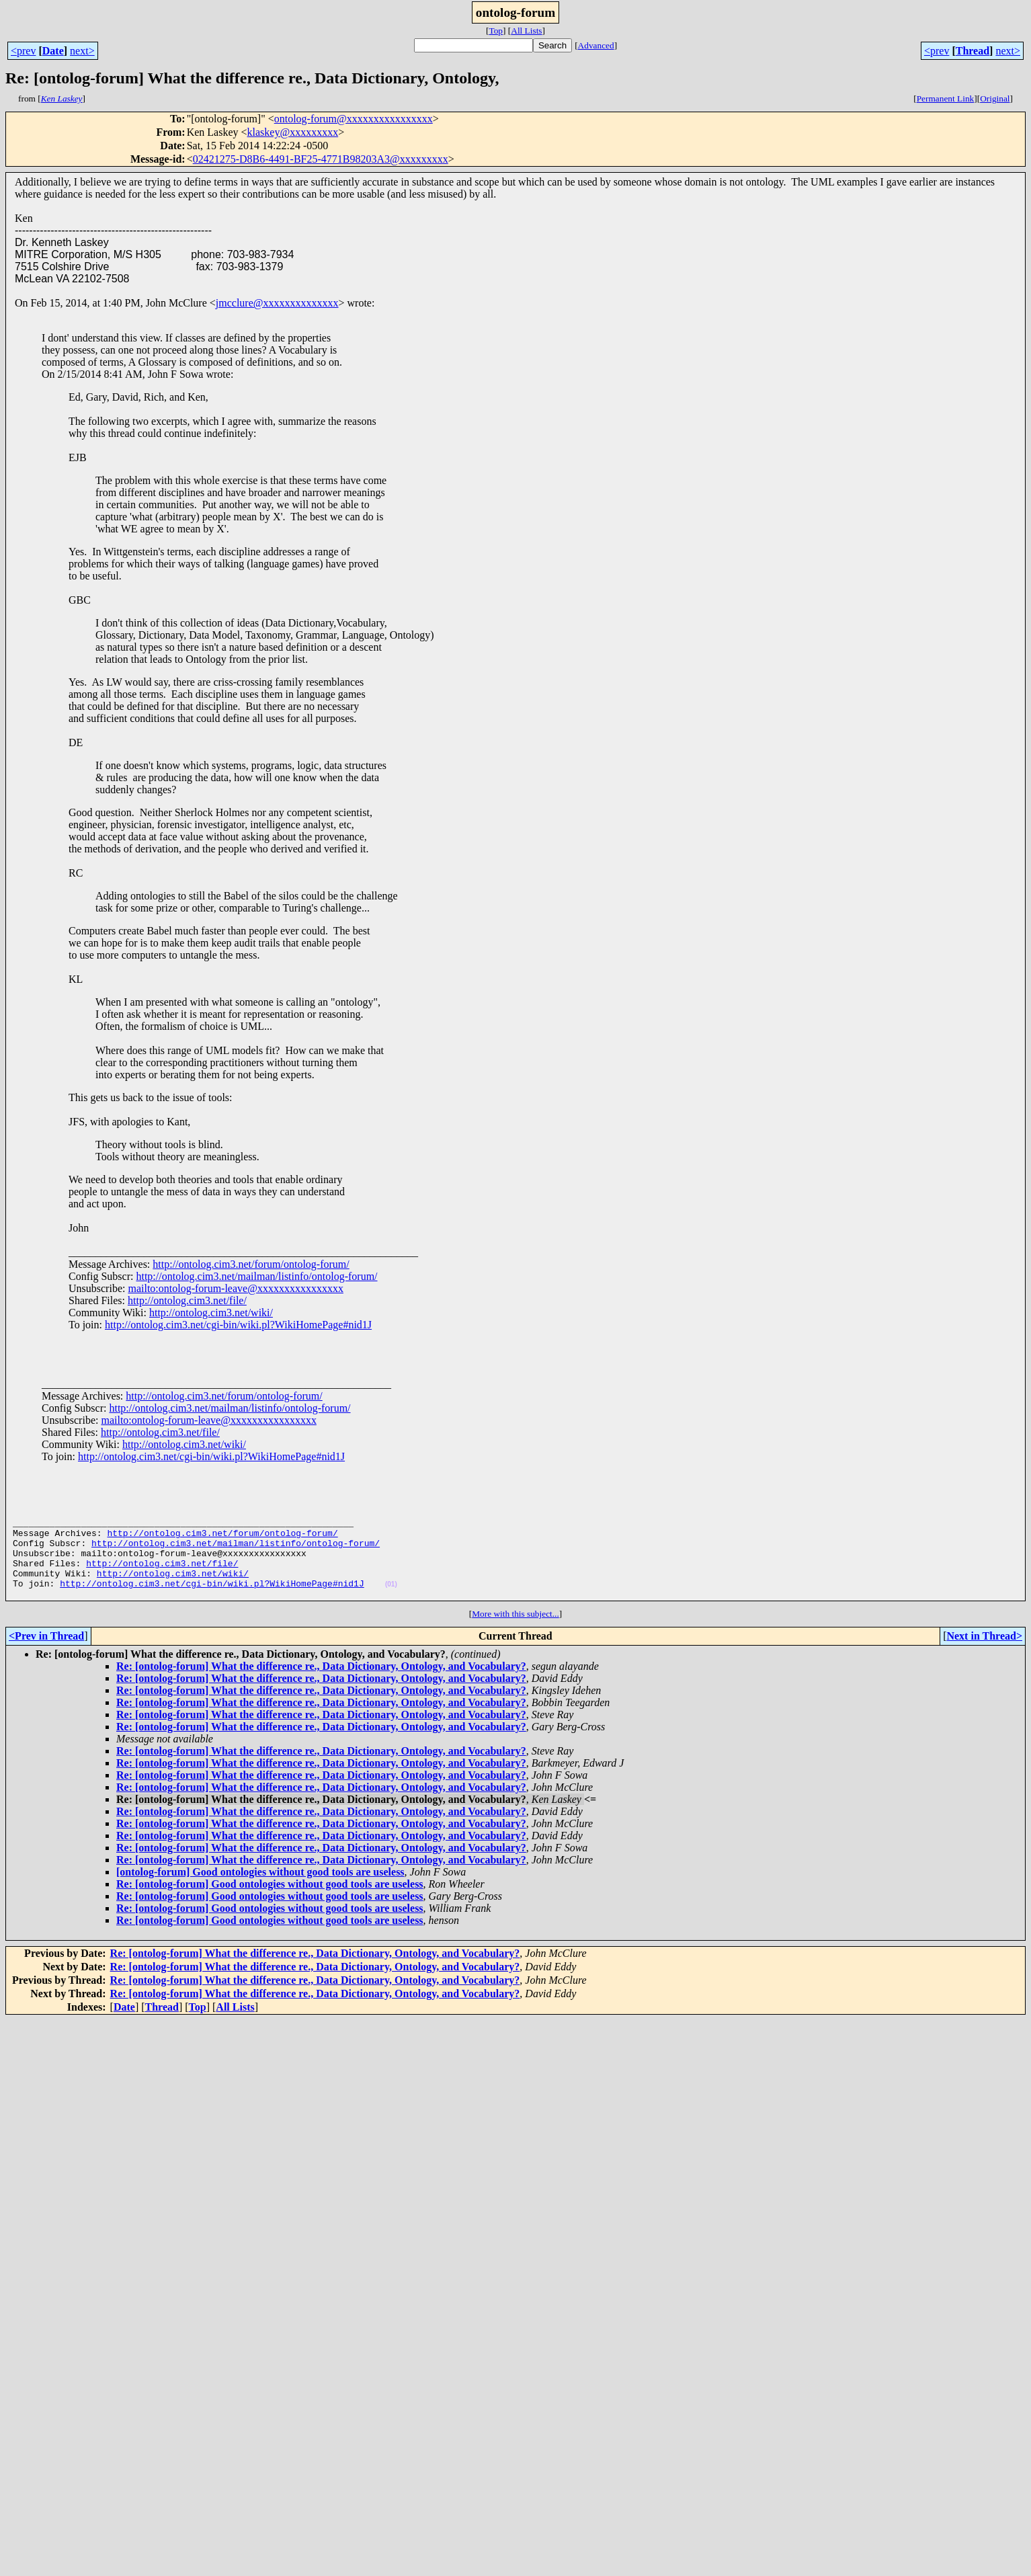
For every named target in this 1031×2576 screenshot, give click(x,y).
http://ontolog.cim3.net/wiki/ (211, 1312)
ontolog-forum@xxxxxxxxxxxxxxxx (353, 118)
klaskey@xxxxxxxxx (293, 132)
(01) (391, 1600)
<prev (23, 50)
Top (496, 31)
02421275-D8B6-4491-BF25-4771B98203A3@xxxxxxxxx (320, 159)
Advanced (596, 45)
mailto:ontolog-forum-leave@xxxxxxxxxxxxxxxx (235, 1288)
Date (53, 50)
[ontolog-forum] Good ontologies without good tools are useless (260, 1890)
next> (82, 50)
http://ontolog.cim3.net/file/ (187, 1300)
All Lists (526, 31)
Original (994, 98)
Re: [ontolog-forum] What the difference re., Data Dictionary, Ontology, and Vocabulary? (321, 1684)
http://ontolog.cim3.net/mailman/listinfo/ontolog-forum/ (256, 1276)
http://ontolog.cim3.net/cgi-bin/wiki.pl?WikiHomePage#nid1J (238, 1324)
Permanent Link (946, 98)
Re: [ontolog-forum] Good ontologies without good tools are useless (269, 1902)
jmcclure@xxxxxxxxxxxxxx (277, 303)
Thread (972, 50)
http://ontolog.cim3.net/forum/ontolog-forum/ (251, 1264)
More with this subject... (515, 1632)
